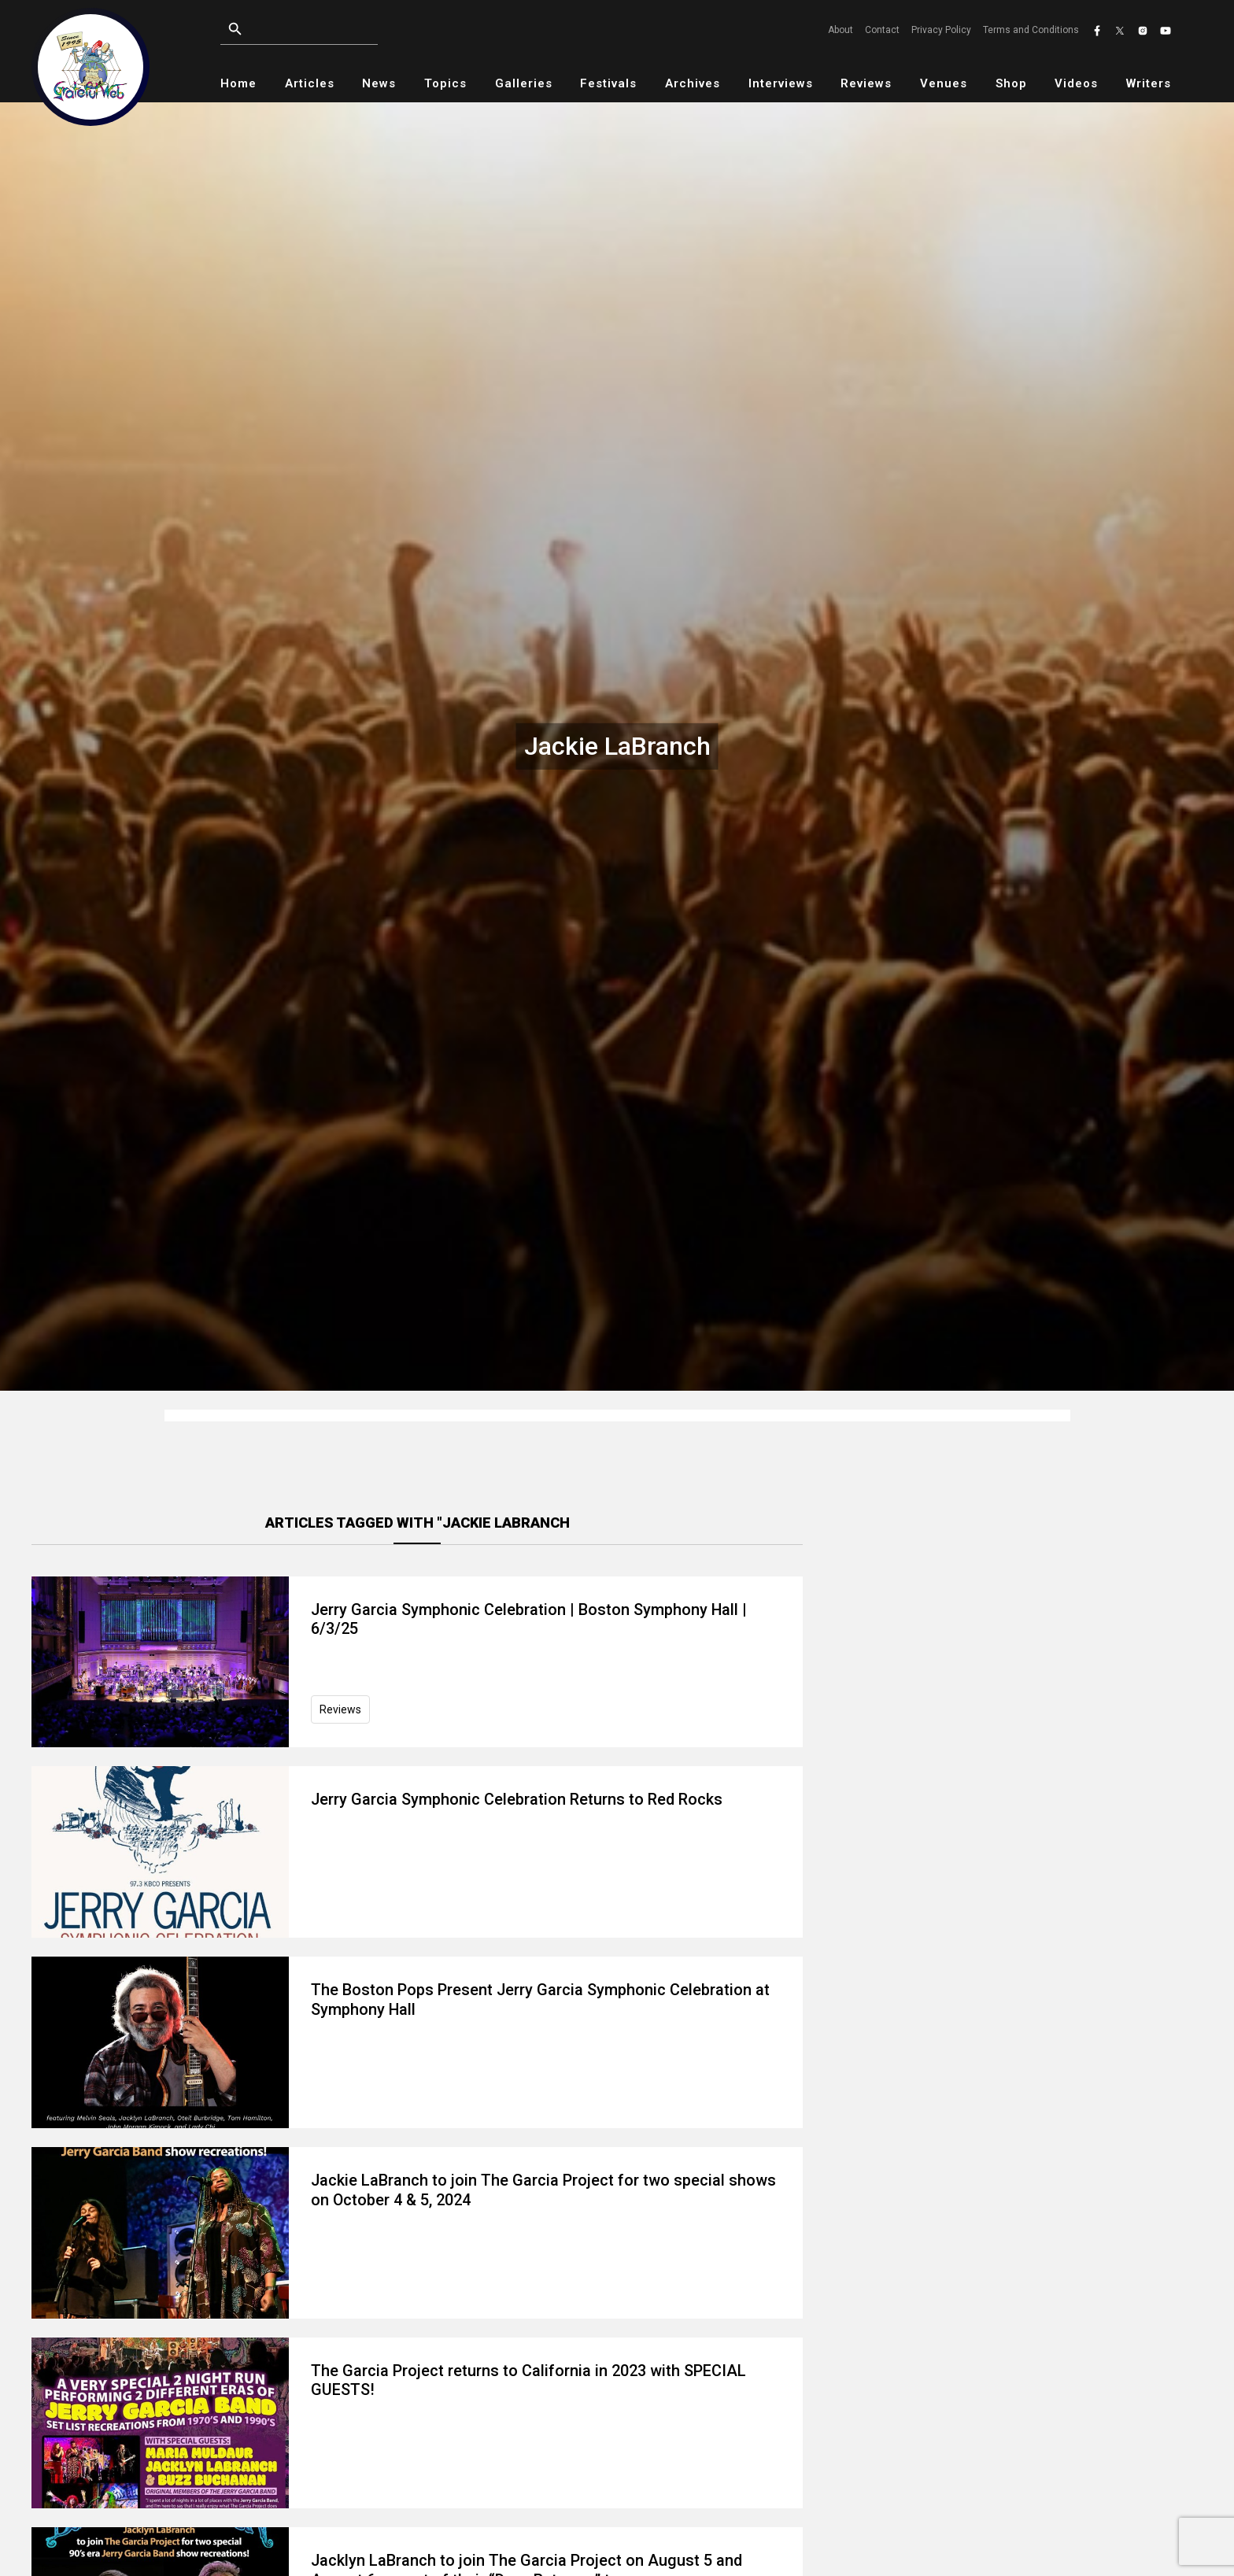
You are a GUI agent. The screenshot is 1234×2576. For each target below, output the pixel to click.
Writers (1148, 83)
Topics (445, 83)
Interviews (780, 83)
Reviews (866, 83)
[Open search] (235, 29)
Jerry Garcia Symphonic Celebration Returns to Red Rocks (517, 1799)
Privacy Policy (941, 29)
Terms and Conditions (1031, 29)
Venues (943, 83)
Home (238, 83)
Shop (1011, 83)
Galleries (523, 83)
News (379, 83)
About (840, 29)
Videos (1076, 83)
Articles (309, 83)
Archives (692, 83)
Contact (882, 29)
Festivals (608, 83)
